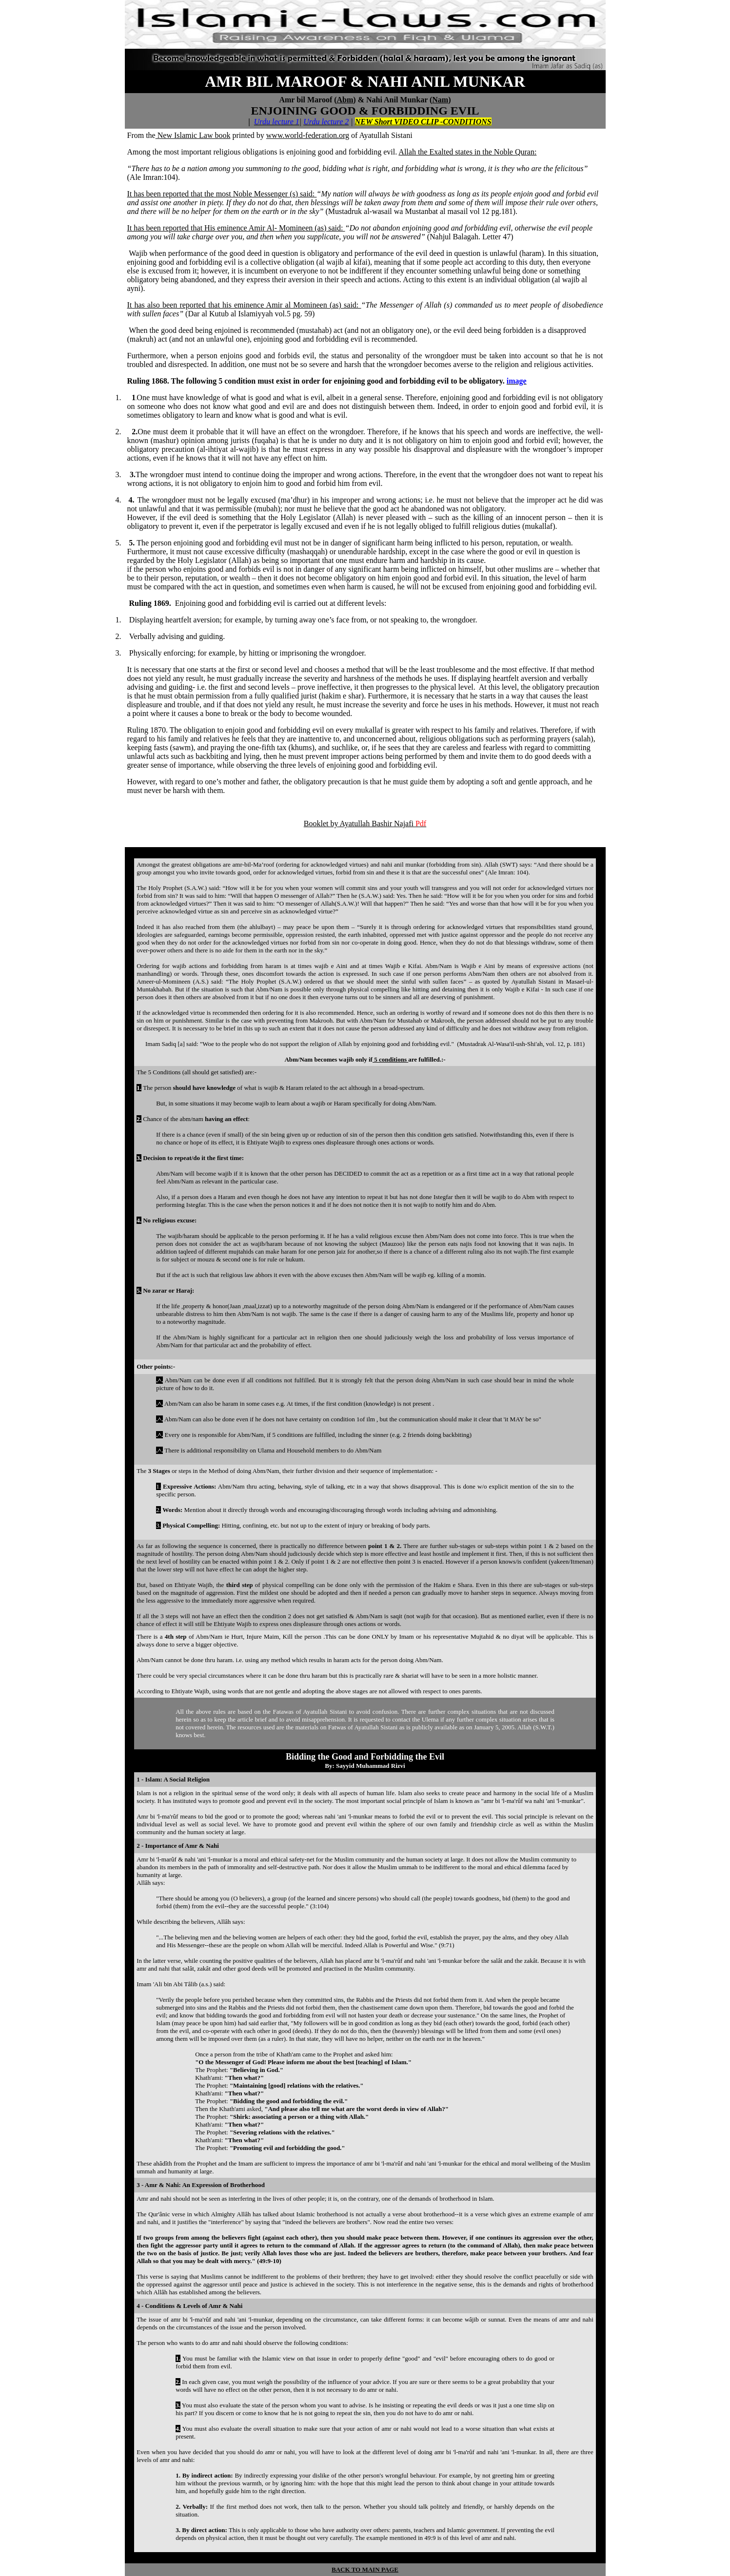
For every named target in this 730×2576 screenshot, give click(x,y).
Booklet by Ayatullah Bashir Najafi (365, 823)
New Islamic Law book (193, 135)
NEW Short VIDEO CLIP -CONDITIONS (423, 121)
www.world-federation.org (307, 135)
